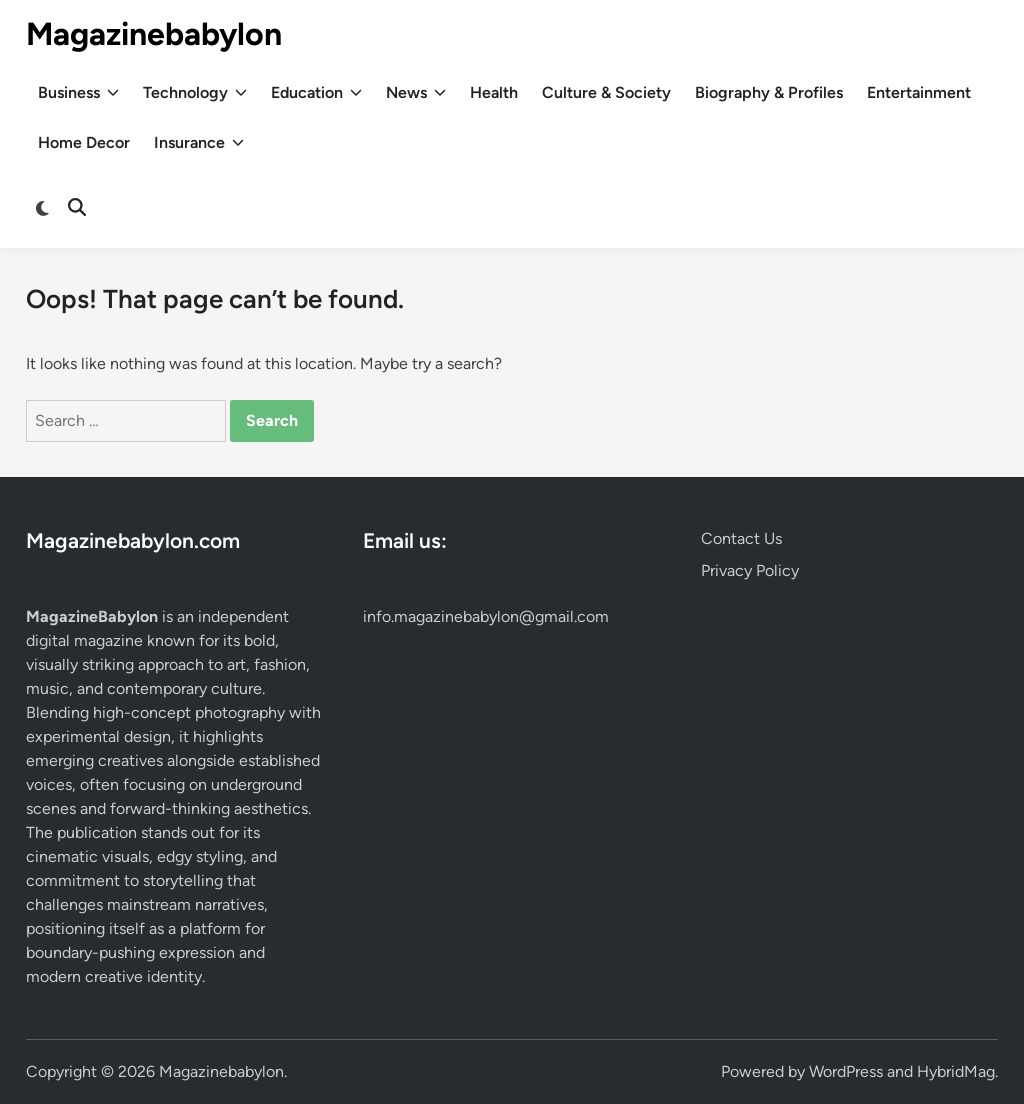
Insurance (199, 143)
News (416, 93)
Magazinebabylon (154, 34)
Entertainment (919, 92)
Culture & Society (606, 92)
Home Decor (84, 142)
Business (78, 93)
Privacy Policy (750, 570)
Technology (195, 93)
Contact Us (741, 538)
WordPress (846, 1071)
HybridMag (956, 1071)
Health (494, 92)
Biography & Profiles (769, 92)
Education (316, 93)
